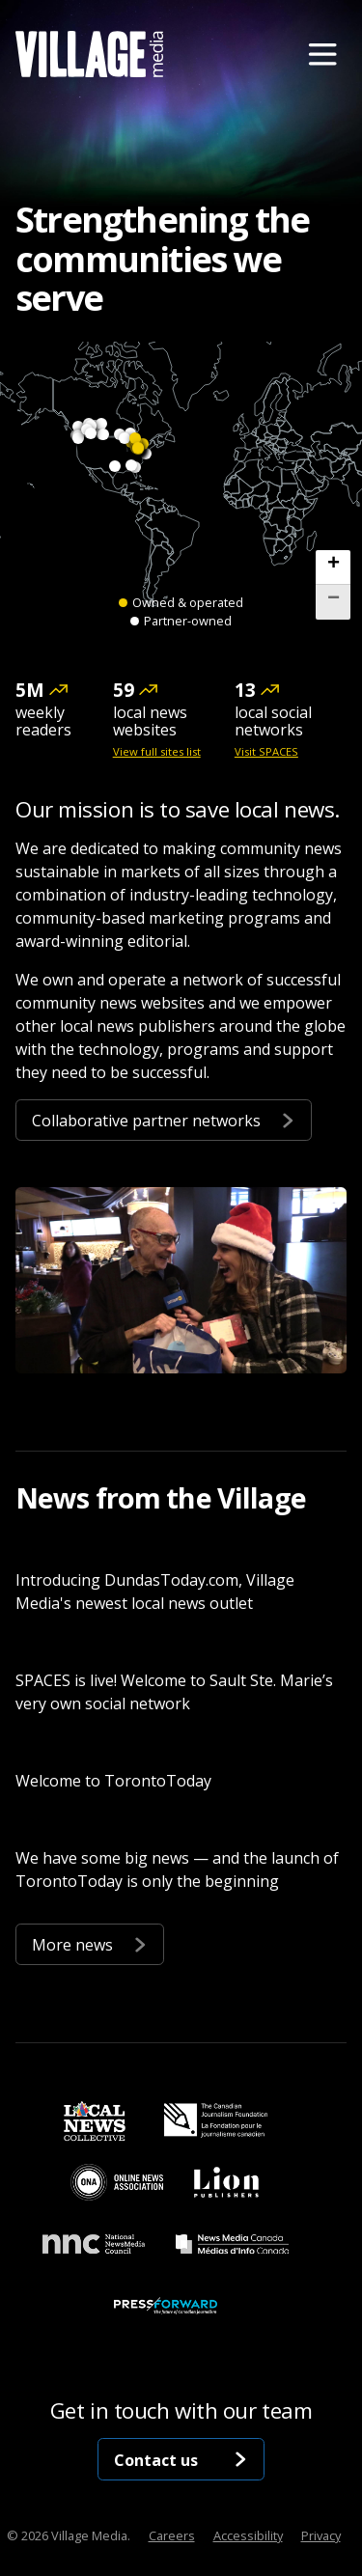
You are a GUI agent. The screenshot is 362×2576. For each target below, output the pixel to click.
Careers (172, 2535)
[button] (333, 567)
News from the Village (160, 1497)
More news (90, 1943)
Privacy (321, 2535)
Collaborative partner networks (163, 1119)
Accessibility (248, 2535)
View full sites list (157, 752)
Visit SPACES (266, 752)
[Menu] (322, 54)
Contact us (181, 2459)
